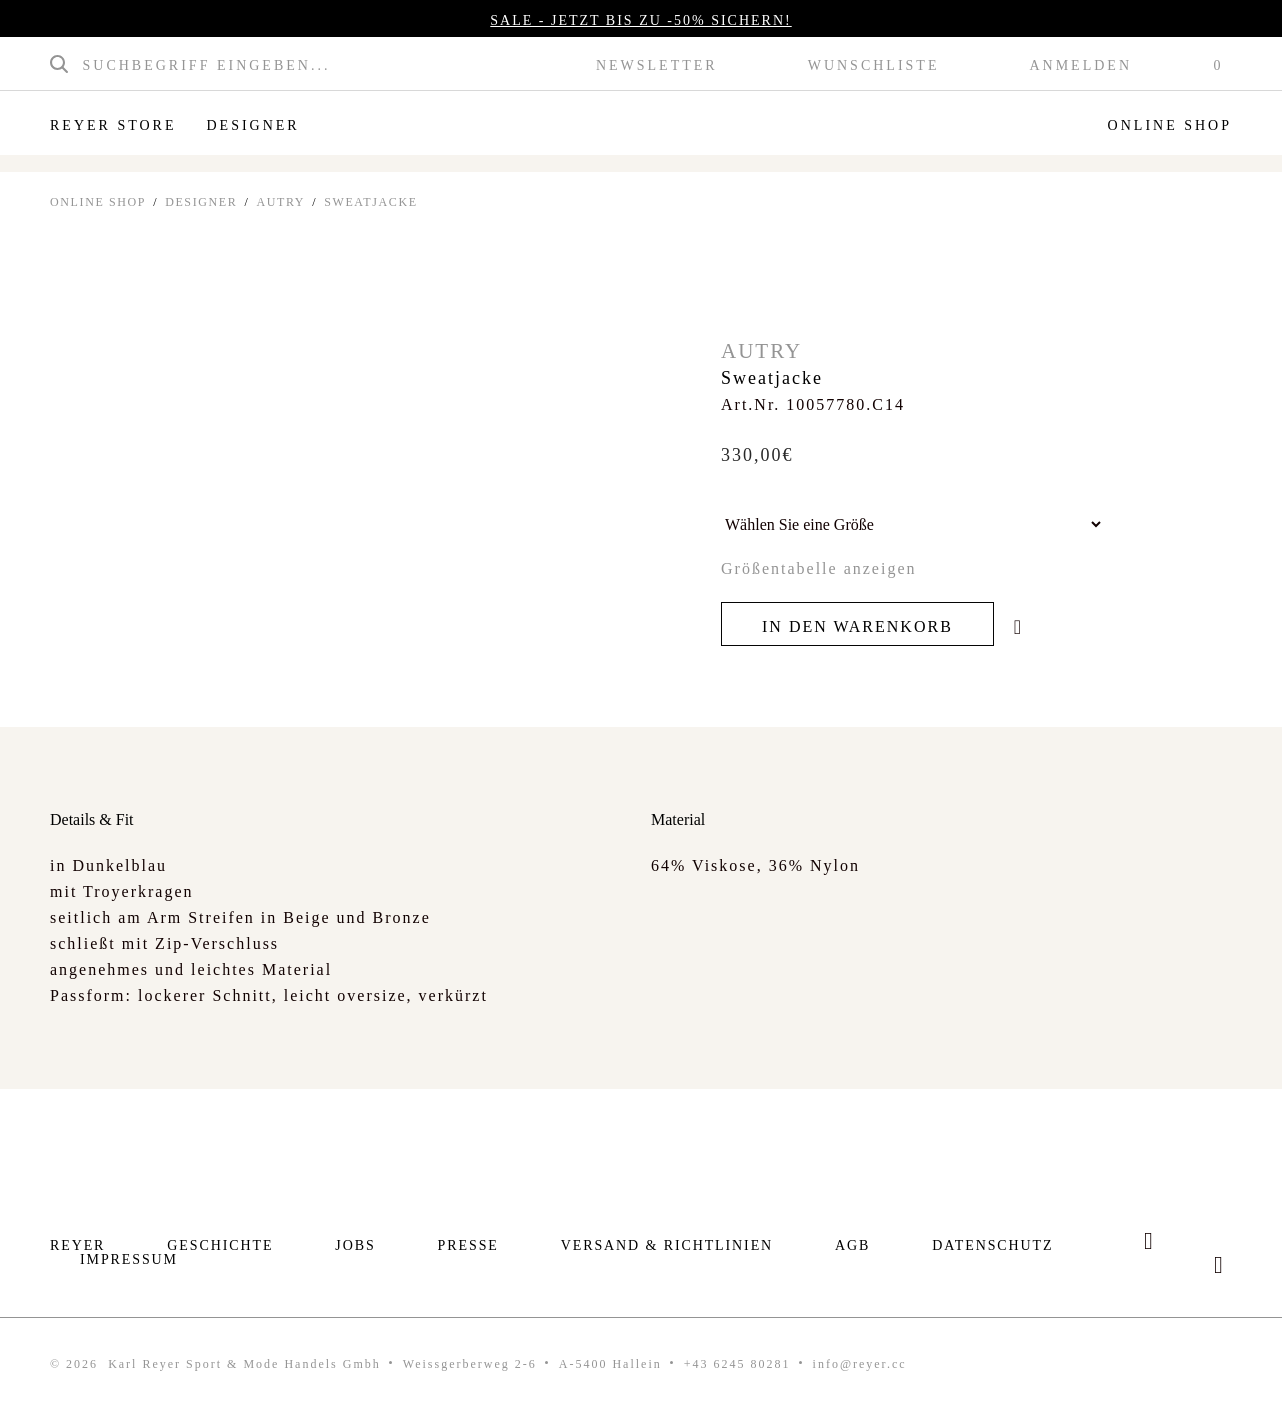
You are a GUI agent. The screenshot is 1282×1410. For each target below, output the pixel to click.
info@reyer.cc (860, 1364)
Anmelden (1080, 66)
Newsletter (657, 66)
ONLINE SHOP (98, 202)
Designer (252, 125)
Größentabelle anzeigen (818, 568)
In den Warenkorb (857, 626)
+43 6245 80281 (737, 1364)
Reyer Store (113, 125)
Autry (280, 202)
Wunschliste (874, 66)
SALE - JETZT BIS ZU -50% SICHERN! (640, 20)
